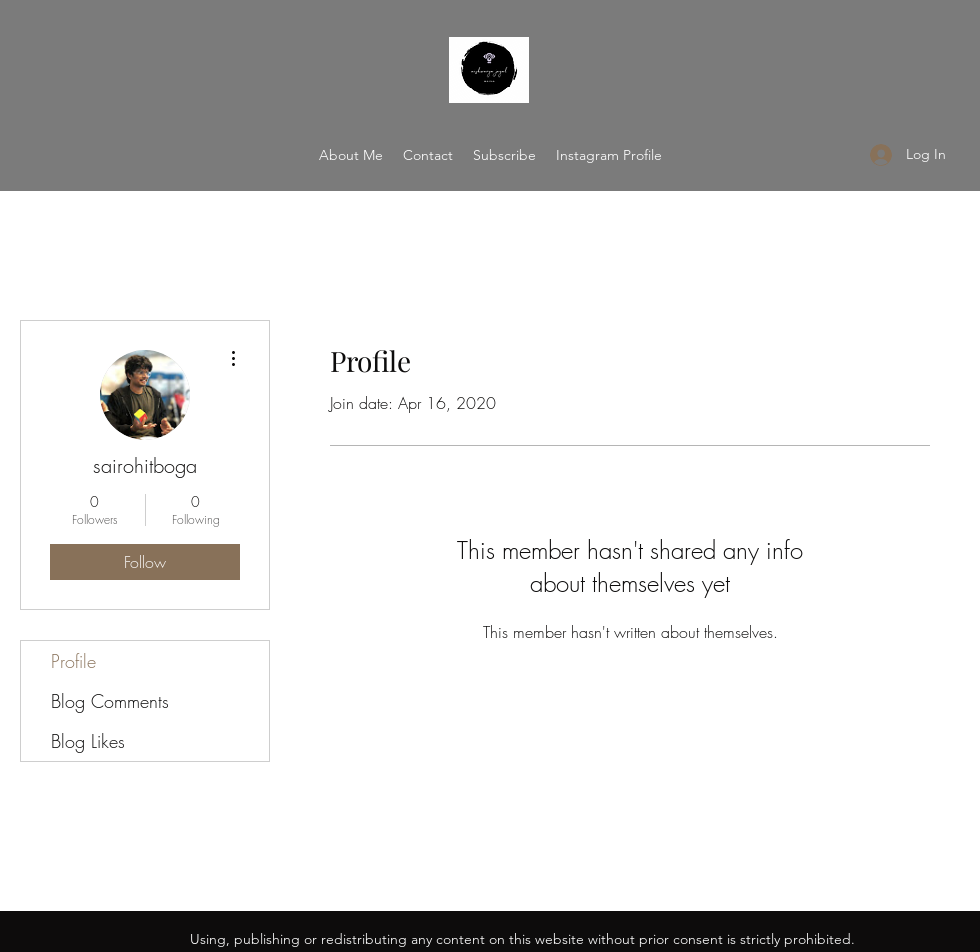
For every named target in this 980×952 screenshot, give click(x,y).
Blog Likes (88, 741)
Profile (73, 661)
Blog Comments (110, 701)
